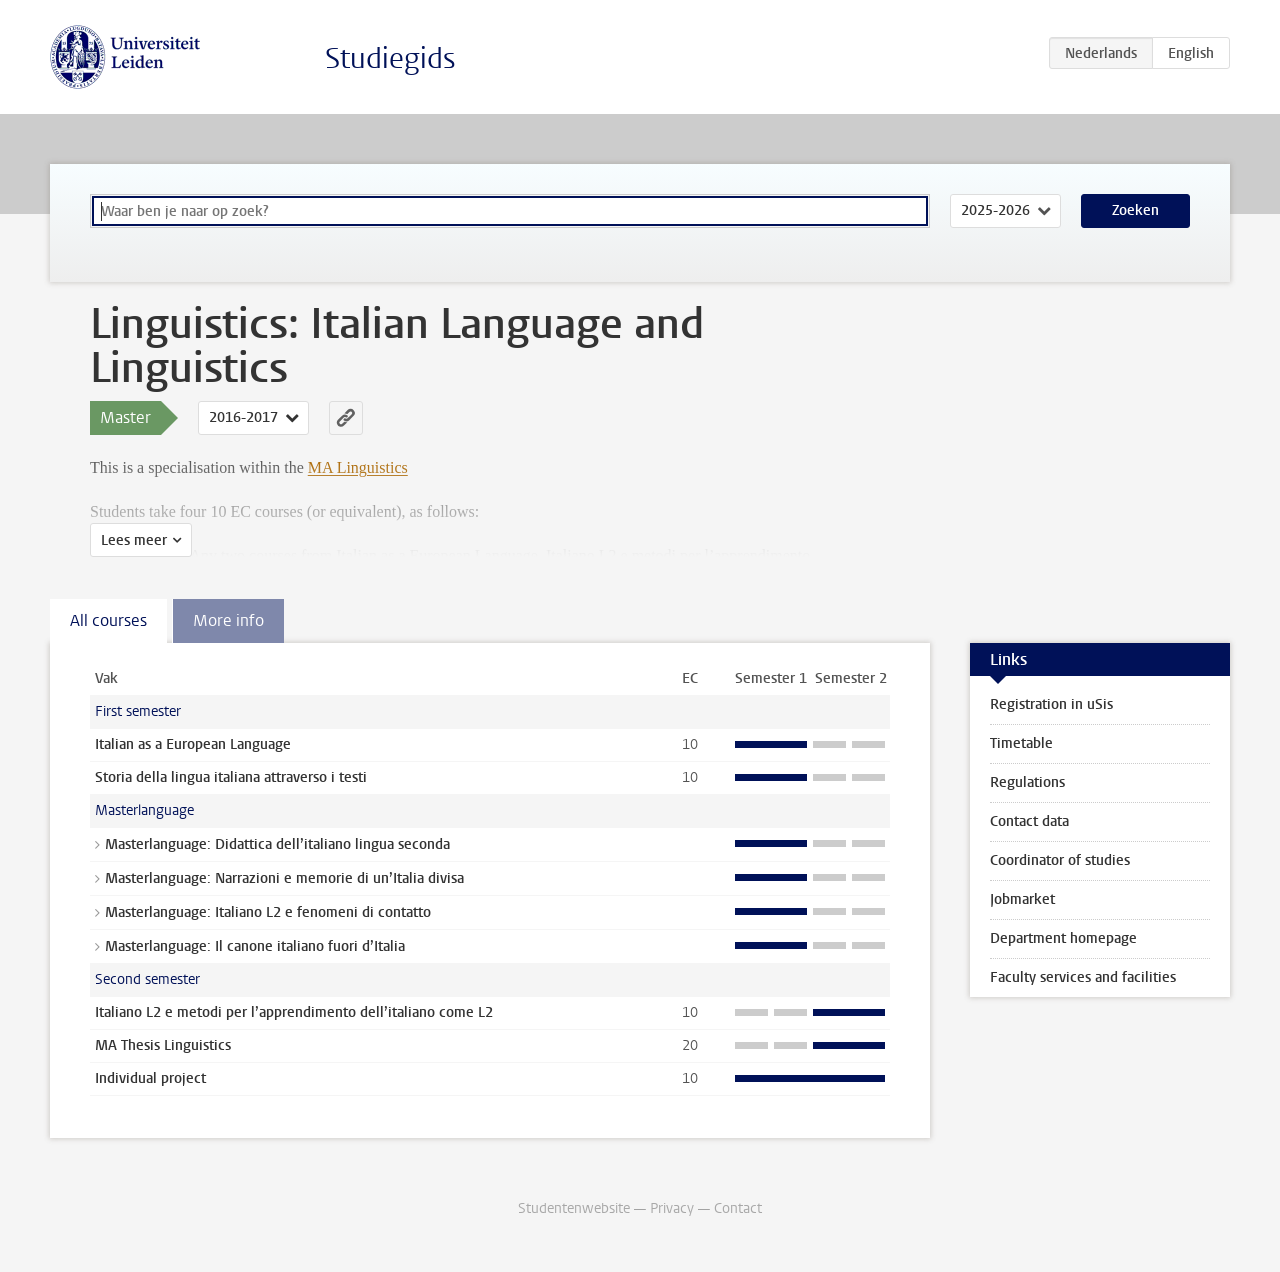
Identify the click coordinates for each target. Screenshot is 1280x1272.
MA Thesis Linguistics (163, 1045)
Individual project (150, 1078)
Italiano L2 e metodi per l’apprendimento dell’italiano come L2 (294, 1012)
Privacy (672, 1208)
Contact (738, 1208)
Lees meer (134, 540)
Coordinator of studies (1060, 860)
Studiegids (390, 58)
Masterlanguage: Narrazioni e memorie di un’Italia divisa (284, 878)
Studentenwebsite (574, 1208)
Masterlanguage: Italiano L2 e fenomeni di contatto (268, 912)
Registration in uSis (1051, 704)
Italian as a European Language (193, 744)
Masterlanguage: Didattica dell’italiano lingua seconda (277, 844)
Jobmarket (1022, 899)
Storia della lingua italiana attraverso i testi (231, 777)
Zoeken (1135, 210)
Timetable (1021, 743)
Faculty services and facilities (1083, 977)
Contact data (1029, 821)
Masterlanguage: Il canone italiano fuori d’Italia (255, 946)
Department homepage (1063, 938)
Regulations (1027, 782)
